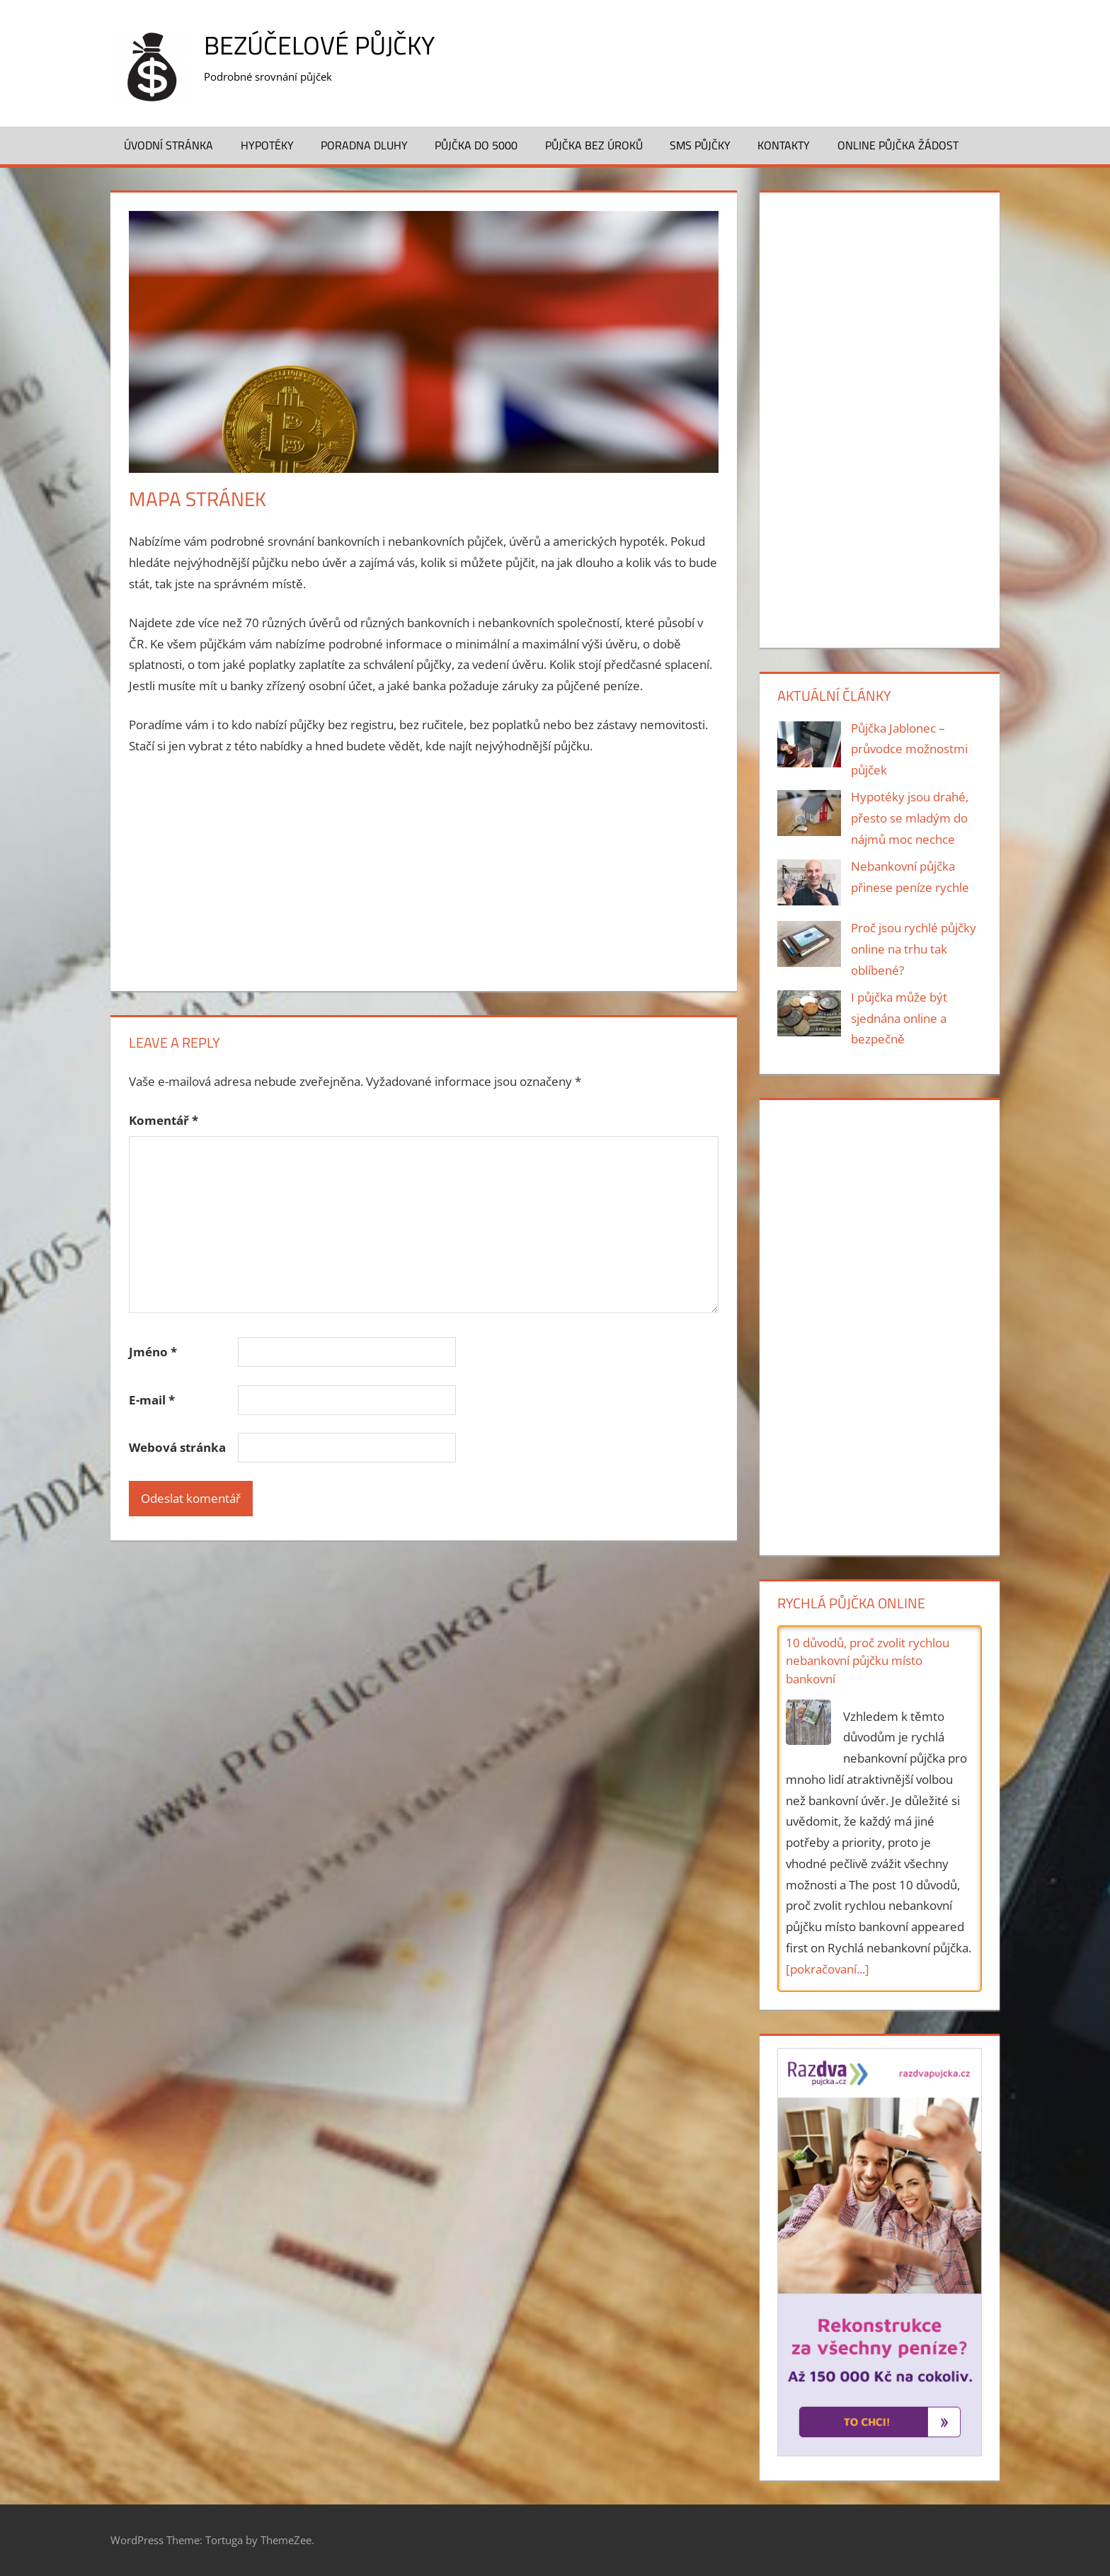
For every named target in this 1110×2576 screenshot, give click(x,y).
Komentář (163, 1120)
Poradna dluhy (364, 145)
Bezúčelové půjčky (319, 44)
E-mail (152, 1400)
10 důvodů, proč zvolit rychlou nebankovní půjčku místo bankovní (867, 1661)
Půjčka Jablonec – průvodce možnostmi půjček (909, 749)
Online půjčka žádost (898, 145)
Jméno (153, 1352)
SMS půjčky (700, 145)
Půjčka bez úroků (594, 145)
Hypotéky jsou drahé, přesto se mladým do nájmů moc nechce (909, 818)
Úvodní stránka (168, 145)
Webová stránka (177, 1447)
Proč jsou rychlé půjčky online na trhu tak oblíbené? (913, 949)
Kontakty (783, 145)
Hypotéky (267, 145)
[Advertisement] (424, 873)
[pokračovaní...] (827, 1969)
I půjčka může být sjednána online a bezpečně (899, 1018)
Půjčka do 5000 (476, 145)
